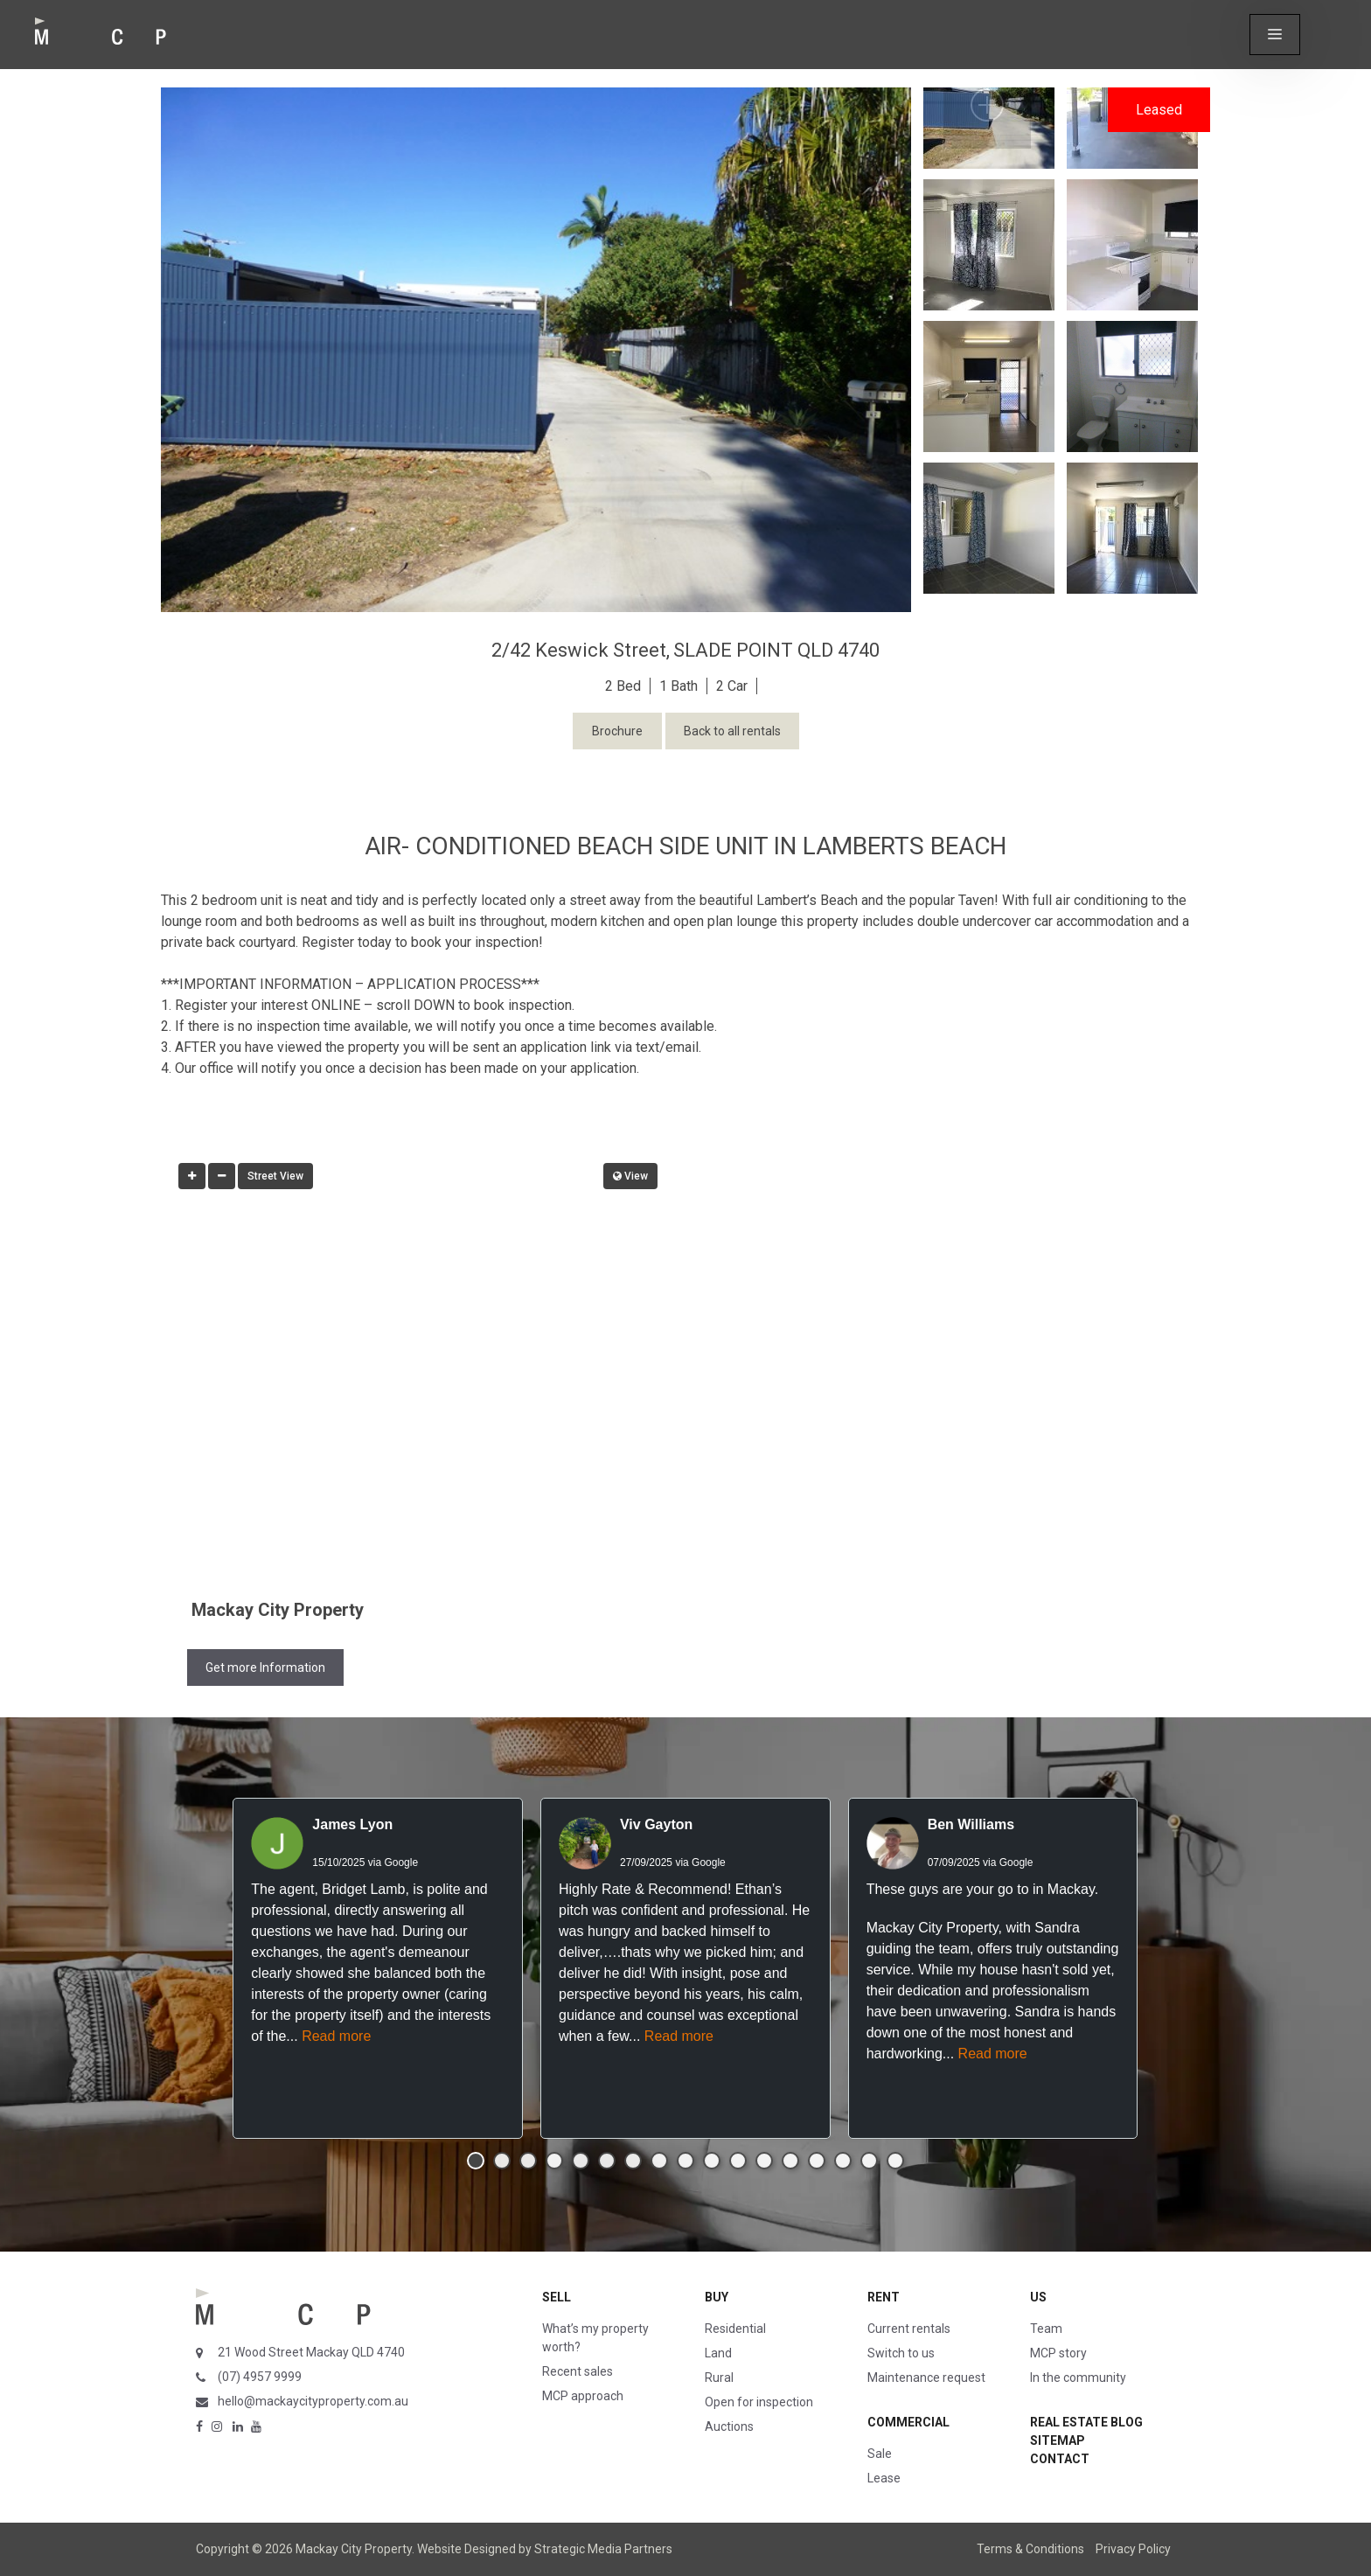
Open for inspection (759, 2402)
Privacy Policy (1133, 2549)
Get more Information (265, 1667)
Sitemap (1057, 2440)
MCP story (1058, 2353)
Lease (884, 2478)
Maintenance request (926, 2378)
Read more (336, 2036)
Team (1046, 2329)
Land (718, 2353)
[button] (1274, 34)
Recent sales (577, 2371)
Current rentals (908, 2329)
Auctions (729, 2426)
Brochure (617, 731)
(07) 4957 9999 (260, 2377)
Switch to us (901, 2353)
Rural (719, 2378)
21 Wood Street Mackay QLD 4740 (311, 2352)
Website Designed (466, 2549)
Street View (275, 1176)
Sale (879, 2454)
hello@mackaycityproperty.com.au (313, 2401)
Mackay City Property (277, 1609)
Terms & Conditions (1030, 2549)
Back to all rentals (732, 731)
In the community (1078, 2378)
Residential (735, 2329)
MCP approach (582, 2396)
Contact (1059, 2459)
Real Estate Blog (1086, 2422)
